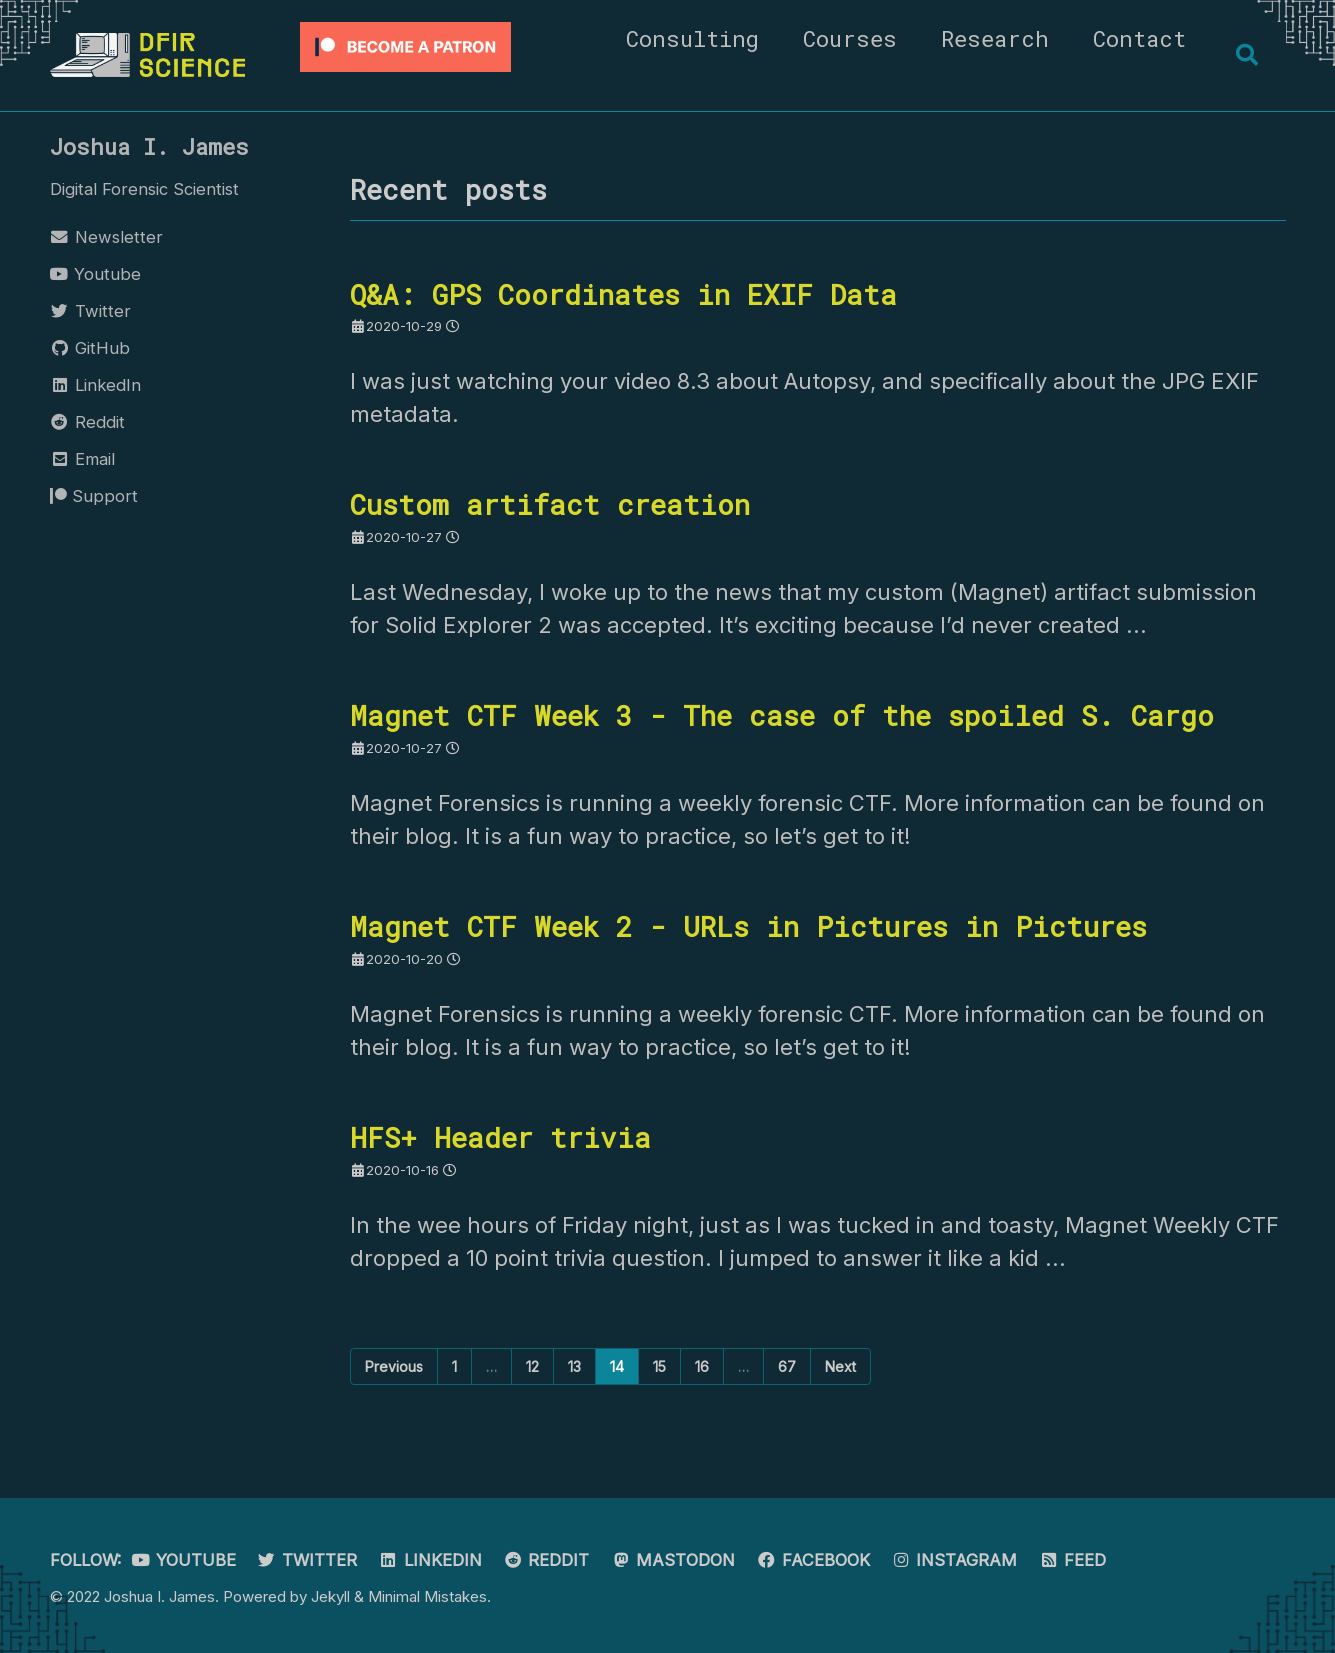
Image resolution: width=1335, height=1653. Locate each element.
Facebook (813, 1560)
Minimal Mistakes (427, 1596)
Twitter (307, 1560)
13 (574, 1366)
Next (840, 1366)
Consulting (692, 38)
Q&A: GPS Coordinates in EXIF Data (623, 294)
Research (995, 38)
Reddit (546, 1560)
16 (702, 1366)
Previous (394, 1366)
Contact (1139, 38)
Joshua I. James (149, 146)
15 (659, 1366)
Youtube (184, 1560)
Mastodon (672, 1560)
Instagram (954, 1560)
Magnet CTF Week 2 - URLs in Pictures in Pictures (748, 926)
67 (787, 1366)
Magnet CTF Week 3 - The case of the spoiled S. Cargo (782, 715)
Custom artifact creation (550, 504)
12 (532, 1366)
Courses (850, 38)
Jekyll (330, 1596)
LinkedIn (430, 1560)
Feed (1072, 1560)
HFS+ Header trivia (500, 1137)
